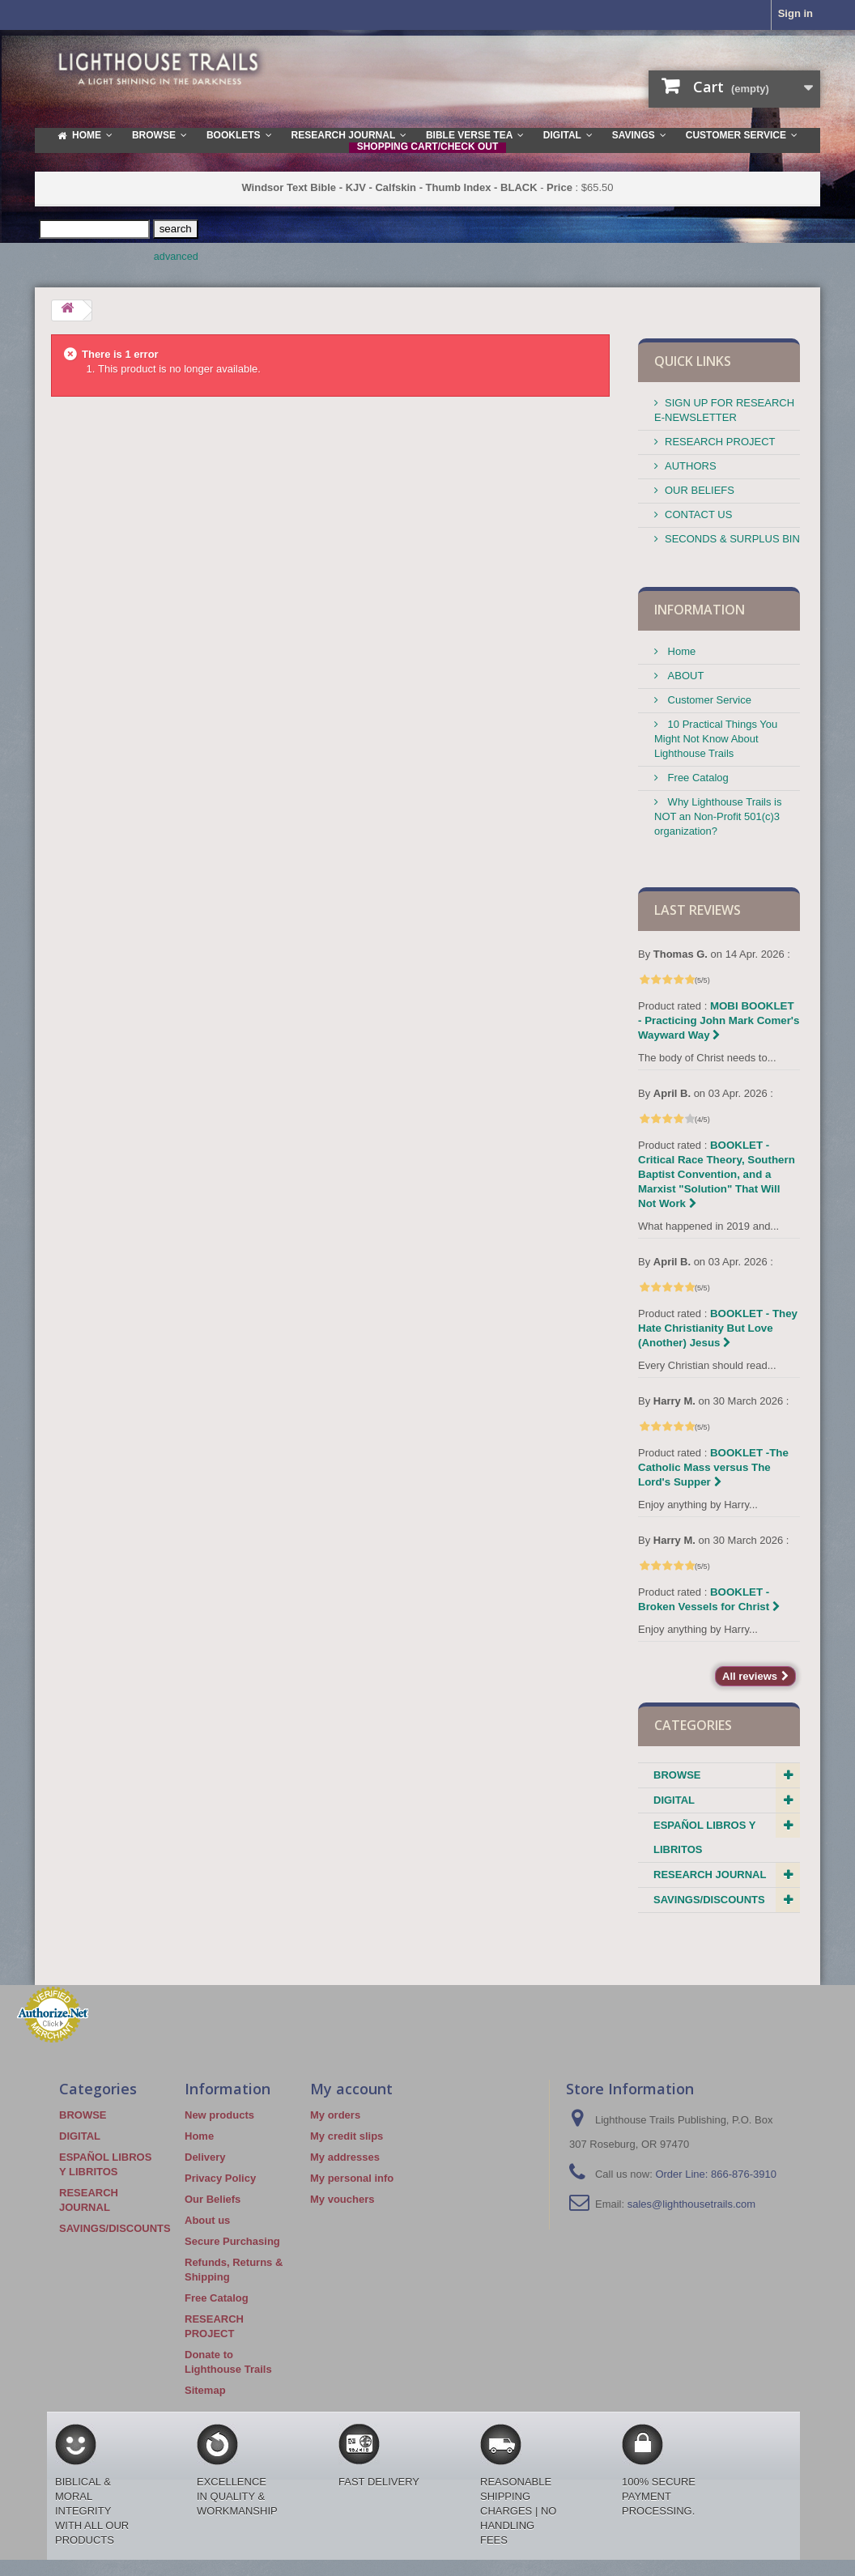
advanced (176, 256)
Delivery (205, 2157)
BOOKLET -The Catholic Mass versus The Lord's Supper (713, 1467)
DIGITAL (674, 1800)
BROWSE (677, 1775)
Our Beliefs (212, 2199)
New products (219, 2115)
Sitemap (205, 2390)
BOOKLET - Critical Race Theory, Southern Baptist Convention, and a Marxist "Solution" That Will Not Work (716, 1174)
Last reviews (697, 910)
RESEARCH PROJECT (720, 442)
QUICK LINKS (692, 361)
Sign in (795, 13)
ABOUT (684, 676)
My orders (335, 2115)
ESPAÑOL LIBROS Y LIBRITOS (704, 1837)
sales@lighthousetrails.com (691, 2204)
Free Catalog (697, 778)
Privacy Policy (220, 2178)
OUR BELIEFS (699, 490)
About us (207, 2220)
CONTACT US (698, 514)
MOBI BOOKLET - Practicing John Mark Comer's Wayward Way (718, 1020)
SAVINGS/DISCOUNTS (709, 1900)
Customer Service (708, 700)
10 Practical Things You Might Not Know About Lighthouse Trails (715, 738)
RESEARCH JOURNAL (709, 1874)
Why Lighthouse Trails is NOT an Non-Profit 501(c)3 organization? (718, 816)
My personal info (351, 2178)
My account (351, 2088)
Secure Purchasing (232, 2241)
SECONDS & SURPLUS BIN (732, 539)
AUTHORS (691, 466)
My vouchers (342, 2199)
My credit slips (346, 2136)
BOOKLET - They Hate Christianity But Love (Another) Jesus (718, 1328)
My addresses (345, 2157)
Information (699, 609)
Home (680, 651)
